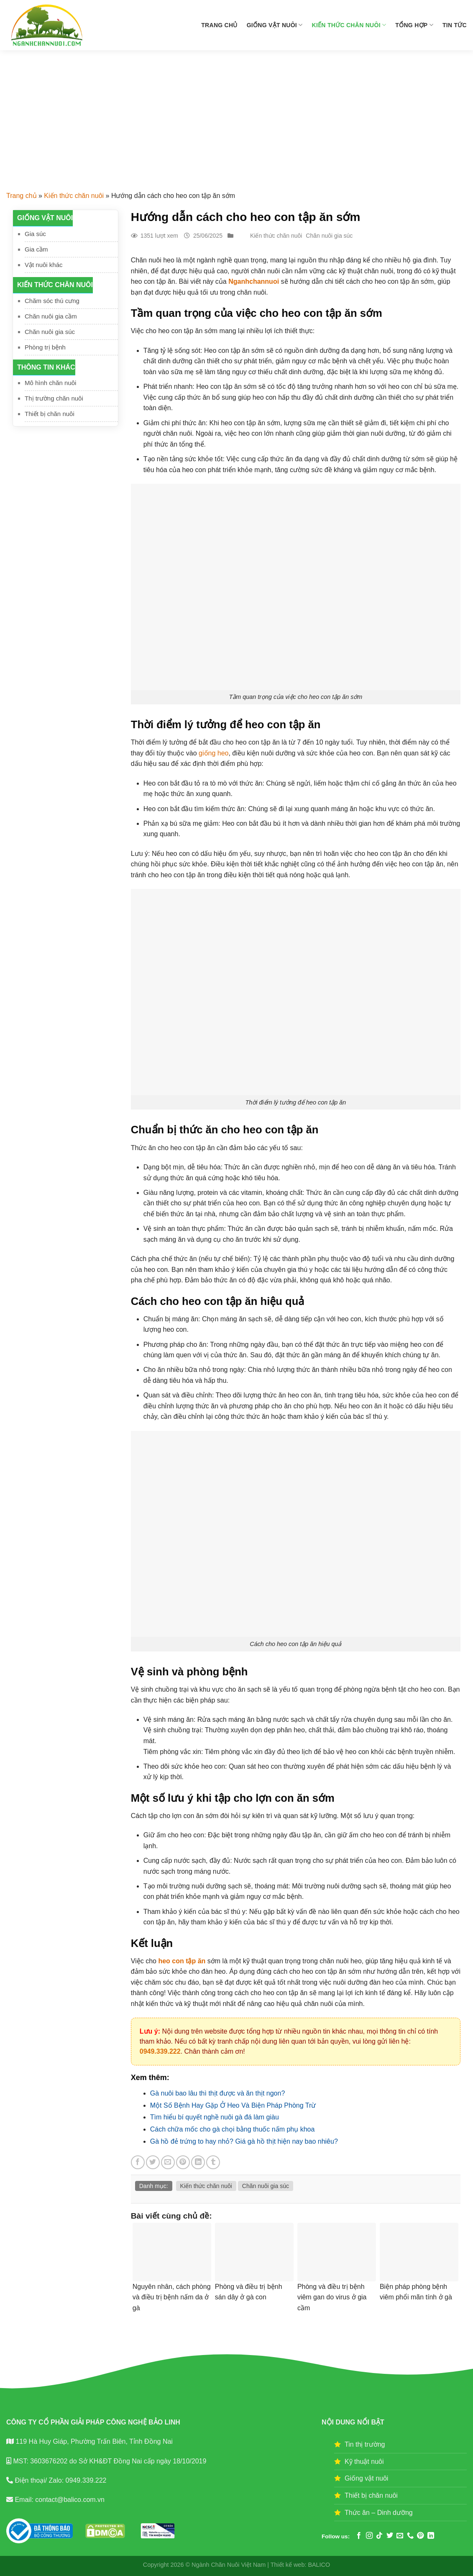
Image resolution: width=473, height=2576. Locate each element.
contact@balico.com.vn (69, 2499)
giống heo (213, 753)
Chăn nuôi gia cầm (51, 316)
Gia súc (35, 233)
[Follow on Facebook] (358, 2536)
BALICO (319, 2564)
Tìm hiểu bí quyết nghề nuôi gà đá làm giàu (214, 2117)
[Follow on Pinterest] (420, 2536)
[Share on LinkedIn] (198, 2162)
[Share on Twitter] (153, 2162)
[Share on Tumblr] (213, 2162)
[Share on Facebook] (138, 2162)
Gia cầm (36, 249)
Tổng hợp (414, 25)
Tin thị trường (365, 2444)
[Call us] (410, 2536)
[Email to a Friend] (168, 2162)
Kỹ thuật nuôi (364, 2461)
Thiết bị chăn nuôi (49, 413)
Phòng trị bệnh (45, 347)
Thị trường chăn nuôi (54, 398)
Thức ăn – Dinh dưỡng (379, 2512)
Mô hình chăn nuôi (50, 382)
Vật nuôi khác (44, 264)
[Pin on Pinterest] (183, 2162)
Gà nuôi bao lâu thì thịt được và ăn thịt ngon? (217, 2093)
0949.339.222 (160, 2051)
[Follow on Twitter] (389, 2536)
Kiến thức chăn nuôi (349, 25)
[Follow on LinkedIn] (430, 2536)
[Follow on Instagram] (369, 2536)
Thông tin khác (46, 367)
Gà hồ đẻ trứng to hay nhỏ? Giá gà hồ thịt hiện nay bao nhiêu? (244, 2141)
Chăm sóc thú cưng (52, 300)
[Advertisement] (236, 113)
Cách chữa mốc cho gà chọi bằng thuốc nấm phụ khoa (232, 2129)
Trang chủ (219, 25)
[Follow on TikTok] (379, 2536)
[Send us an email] (399, 2536)
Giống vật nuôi (275, 25)
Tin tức (454, 25)
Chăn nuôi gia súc (50, 331)
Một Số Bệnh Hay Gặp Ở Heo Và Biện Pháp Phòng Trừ (233, 2105)
